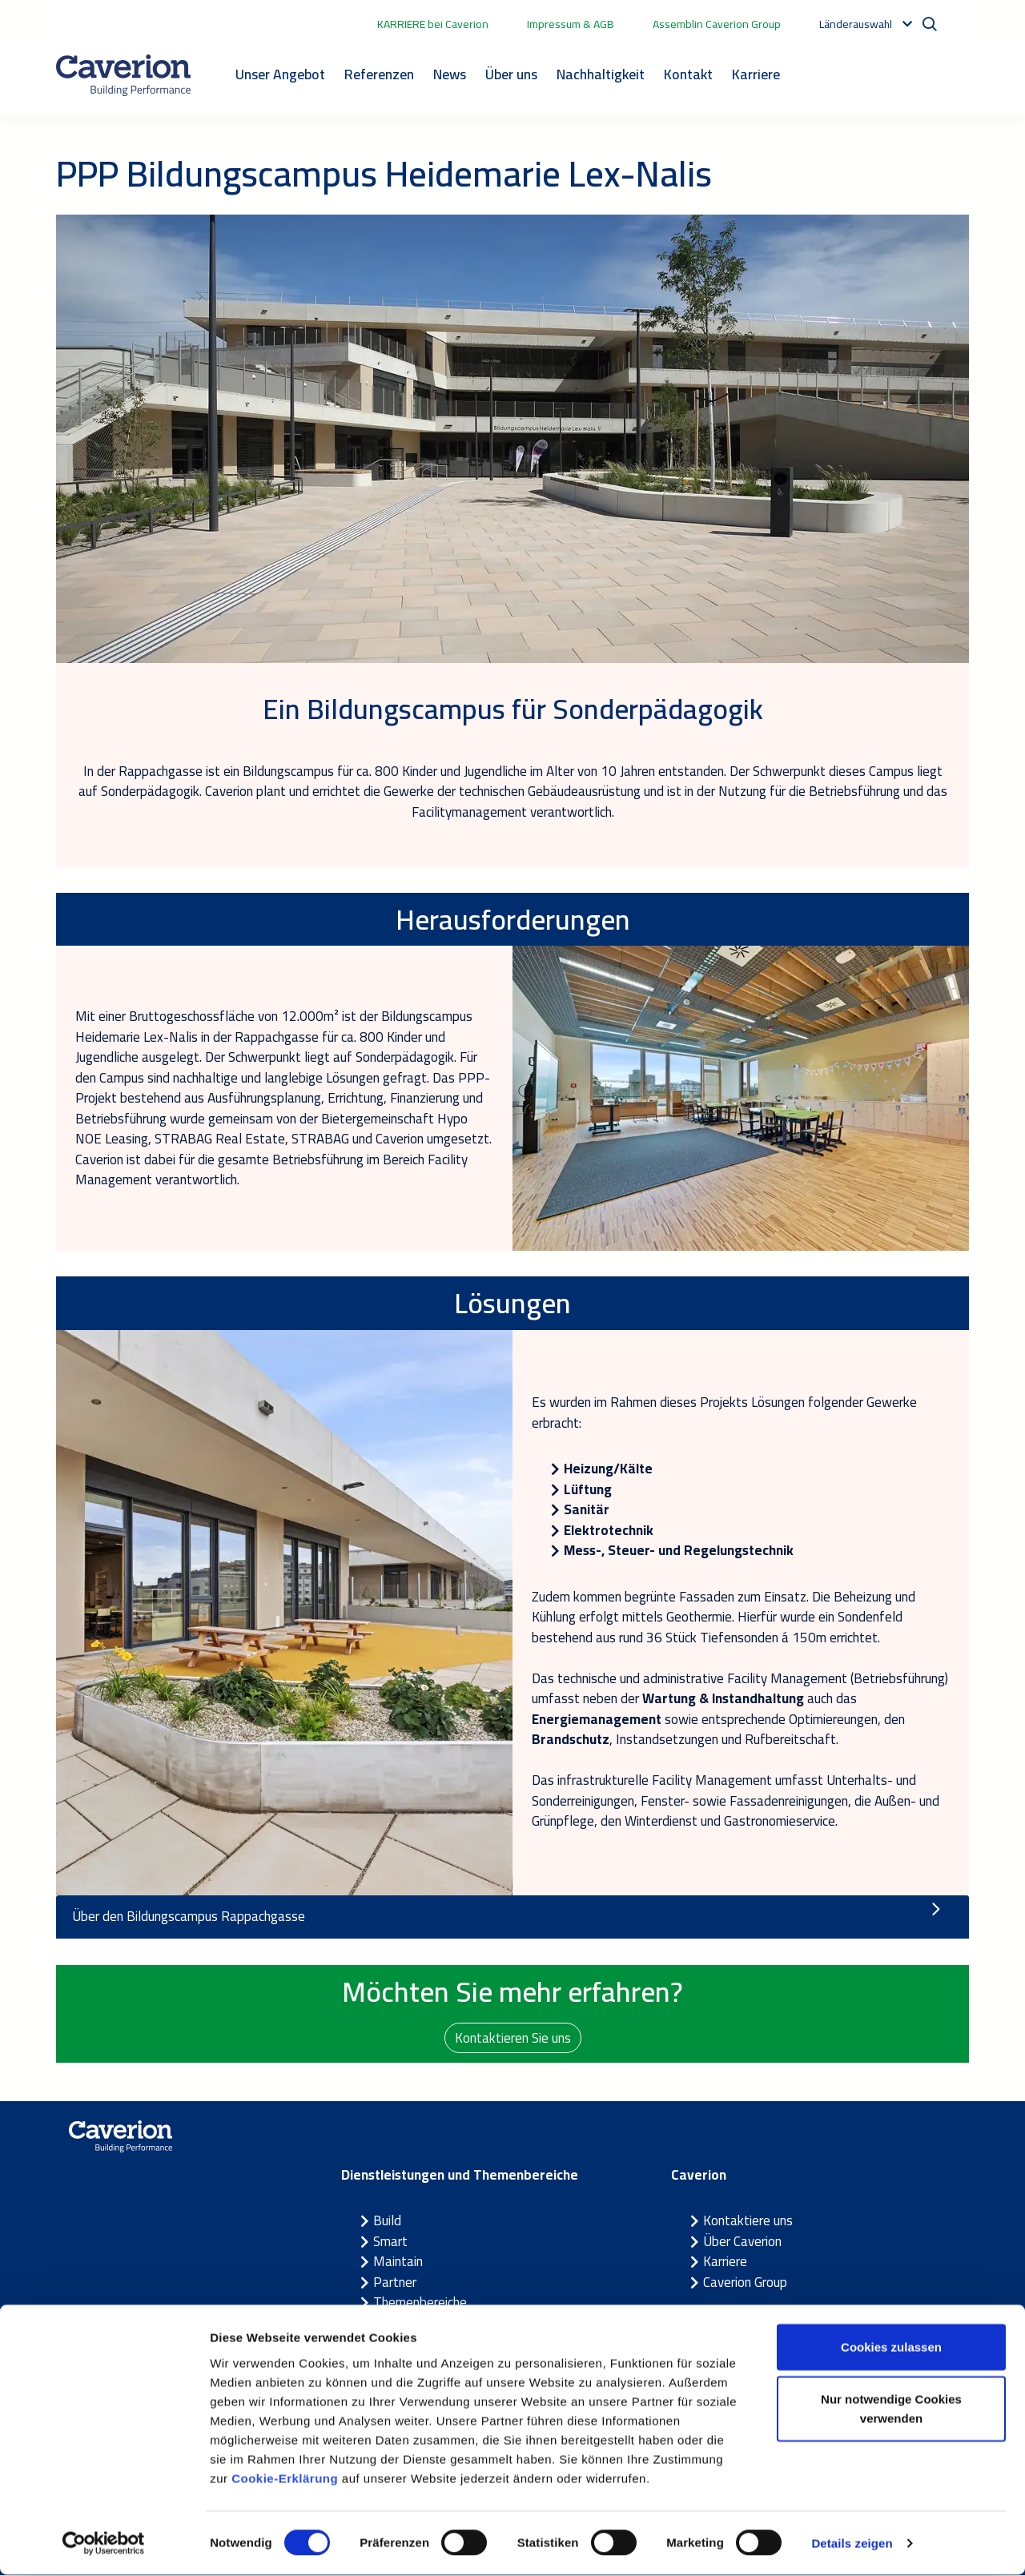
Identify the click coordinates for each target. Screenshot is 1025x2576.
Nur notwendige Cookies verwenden (891, 2410)
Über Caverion (742, 2242)
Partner (394, 2283)
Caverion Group (745, 2283)
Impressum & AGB (570, 24)
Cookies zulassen (891, 2348)
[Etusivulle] (123, 75)
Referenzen (379, 74)
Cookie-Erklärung (284, 2479)
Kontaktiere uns (748, 2221)
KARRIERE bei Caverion (432, 24)
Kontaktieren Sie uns (513, 2037)
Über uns (511, 74)
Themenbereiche (420, 2303)
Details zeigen (851, 2544)
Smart (390, 2242)
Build (387, 2221)
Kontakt (688, 74)
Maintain (398, 2262)
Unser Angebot (280, 74)
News (449, 74)
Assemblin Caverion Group (717, 24)
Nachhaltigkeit (601, 74)
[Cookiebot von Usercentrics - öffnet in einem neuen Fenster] (104, 2545)
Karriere (756, 74)
